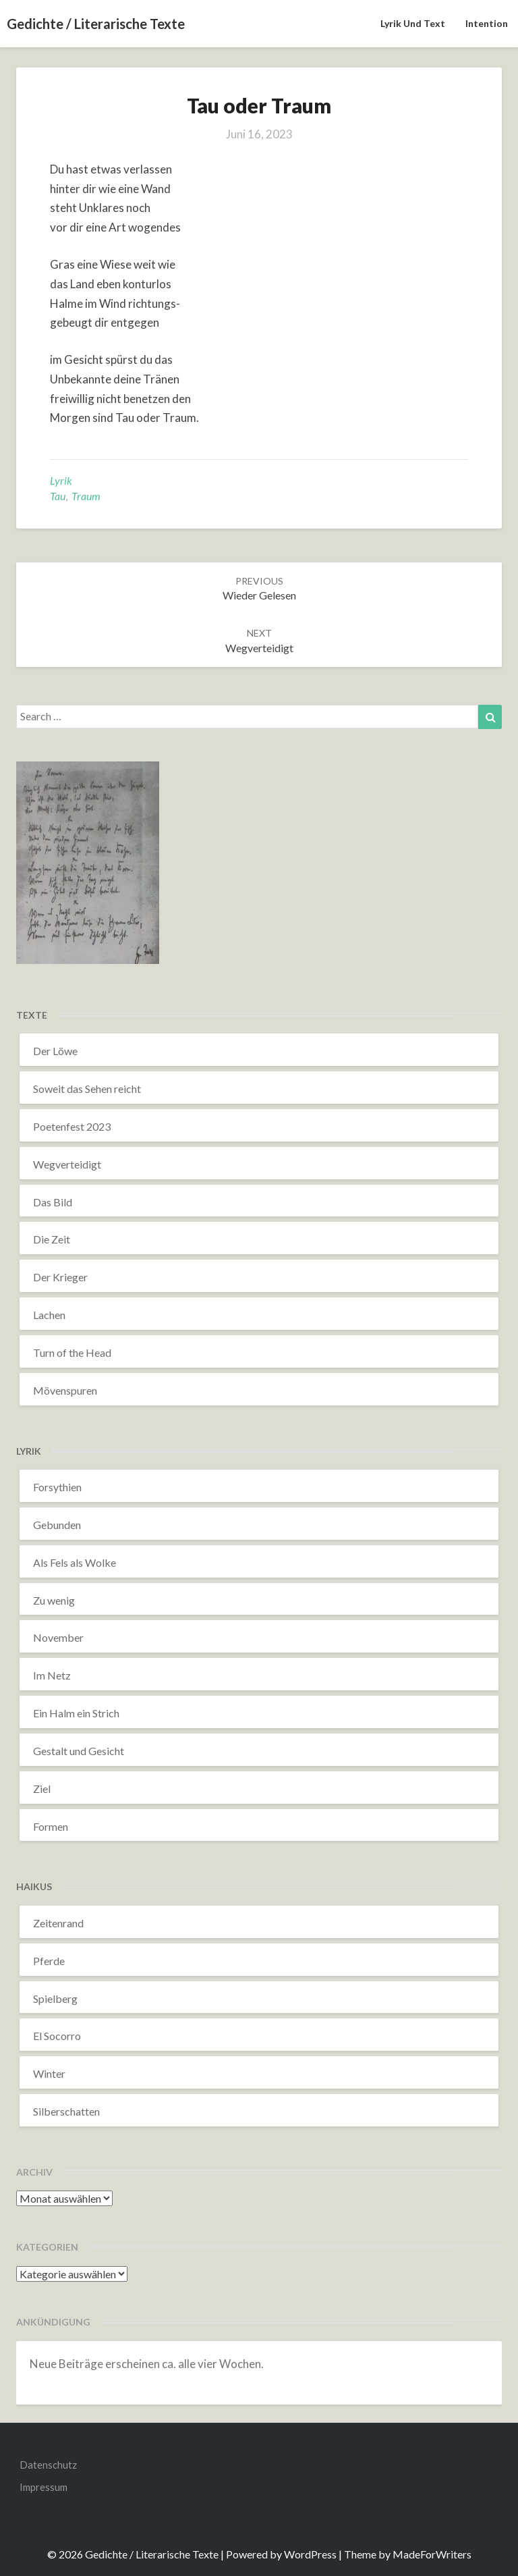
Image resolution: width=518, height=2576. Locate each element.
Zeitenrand (58, 1922)
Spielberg (55, 1998)
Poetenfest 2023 (72, 1126)
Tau (57, 495)
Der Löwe (55, 1050)
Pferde (49, 1960)
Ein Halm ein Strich (76, 1713)
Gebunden (57, 1524)
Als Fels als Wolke (74, 1562)
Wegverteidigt (67, 1164)
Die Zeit (51, 1239)
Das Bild (52, 1202)
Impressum (43, 2487)
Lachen (49, 1314)
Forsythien (57, 1486)
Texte (31, 1015)
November (58, 1637)
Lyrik (61, 480)
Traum (85, 495)
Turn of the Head (72, 1352)
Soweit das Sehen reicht (87, 1088)
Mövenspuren (65, 1390)
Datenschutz (48, 2465)
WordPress (310, 2554)
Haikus (34, 1886)
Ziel (42, 1788)
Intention (486, 23)
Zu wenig (54, 1600)
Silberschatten (66, 2111)
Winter (49, 2073)
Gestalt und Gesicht (78, 1750)
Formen (50, 1826)
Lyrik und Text (412, 23)
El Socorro (57, 2035)
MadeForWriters (432, 2554)
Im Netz (52, 1675)
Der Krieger (60, 1276)
